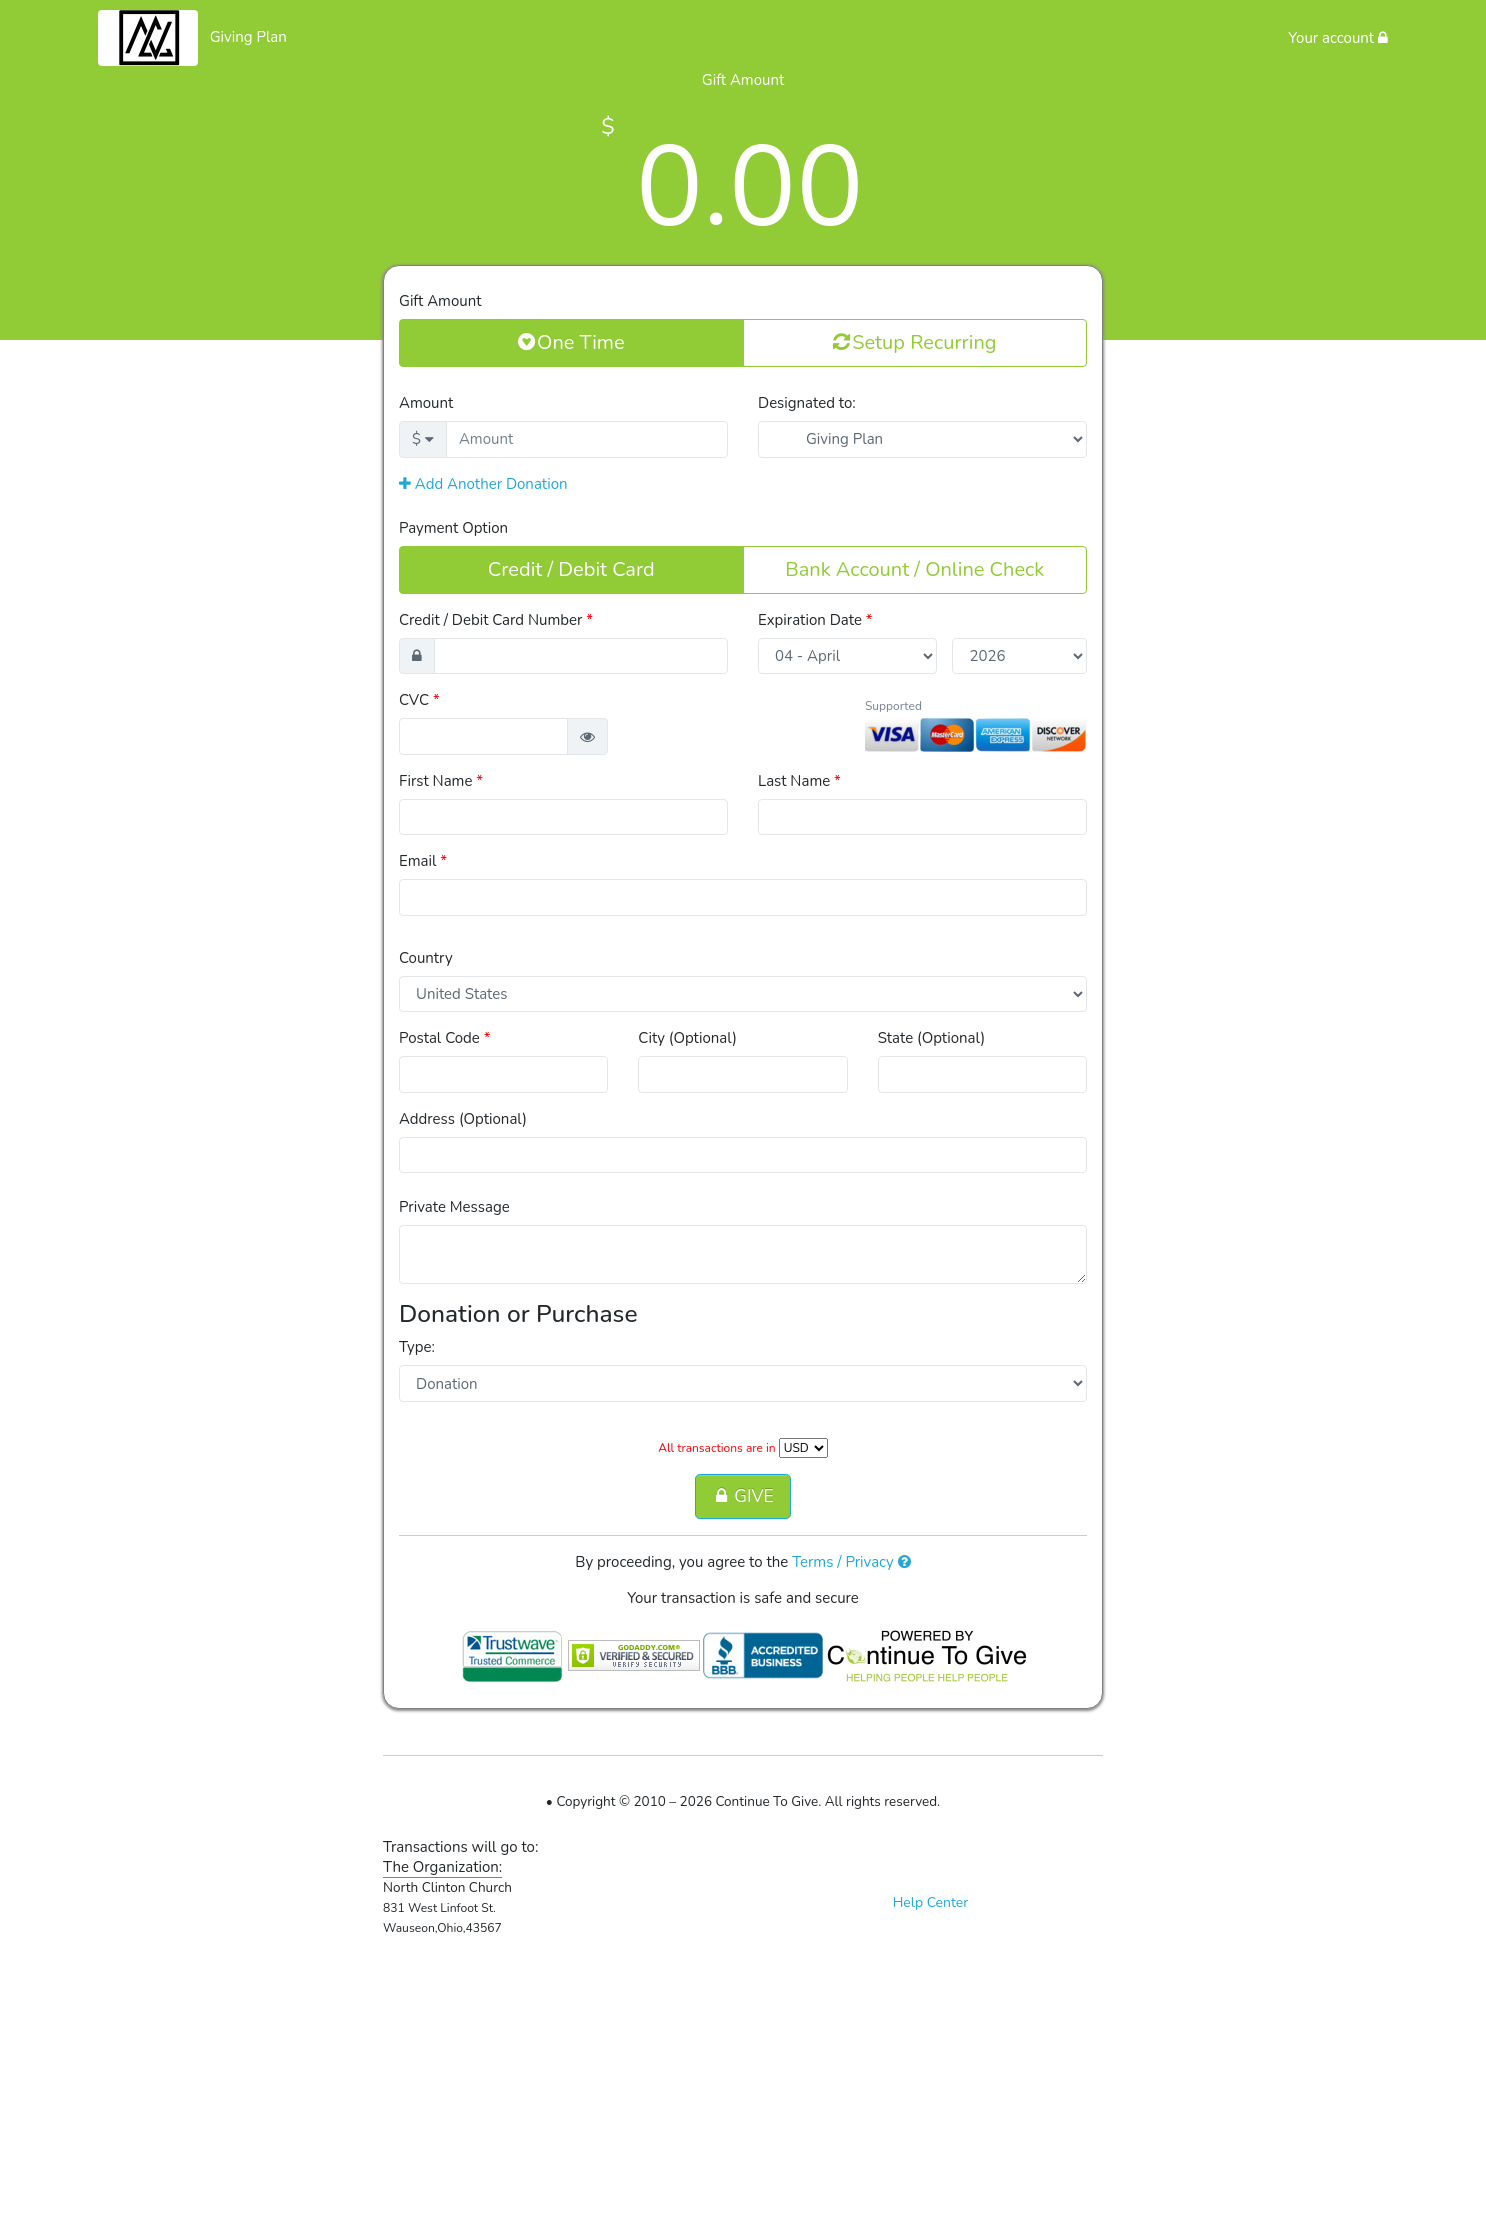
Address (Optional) (463, 1119)
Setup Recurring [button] (914, 342)
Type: (417, 1347)
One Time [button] (571, 342)
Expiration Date (815, 620)
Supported (893, 706)
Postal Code (444, 1038)
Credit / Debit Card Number (496, 620)
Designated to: (807, 403)
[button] (587, 736)
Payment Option (453, 528)
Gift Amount (440, 301)
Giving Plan (248, 37)
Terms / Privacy (851, 1562)
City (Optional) (687, 1038)
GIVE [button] (742, 1496)
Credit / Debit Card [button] (571, 569)
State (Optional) (932, 1038)
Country (426, 958)
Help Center (931, 1902)
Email (423, 861)
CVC (419, 700)
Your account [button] (1338, 38)
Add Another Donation (483, 484)
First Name (441, 781)
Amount (426, 403)
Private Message (454, 1207)
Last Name (799, 781)
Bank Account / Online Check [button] (914, 569)
